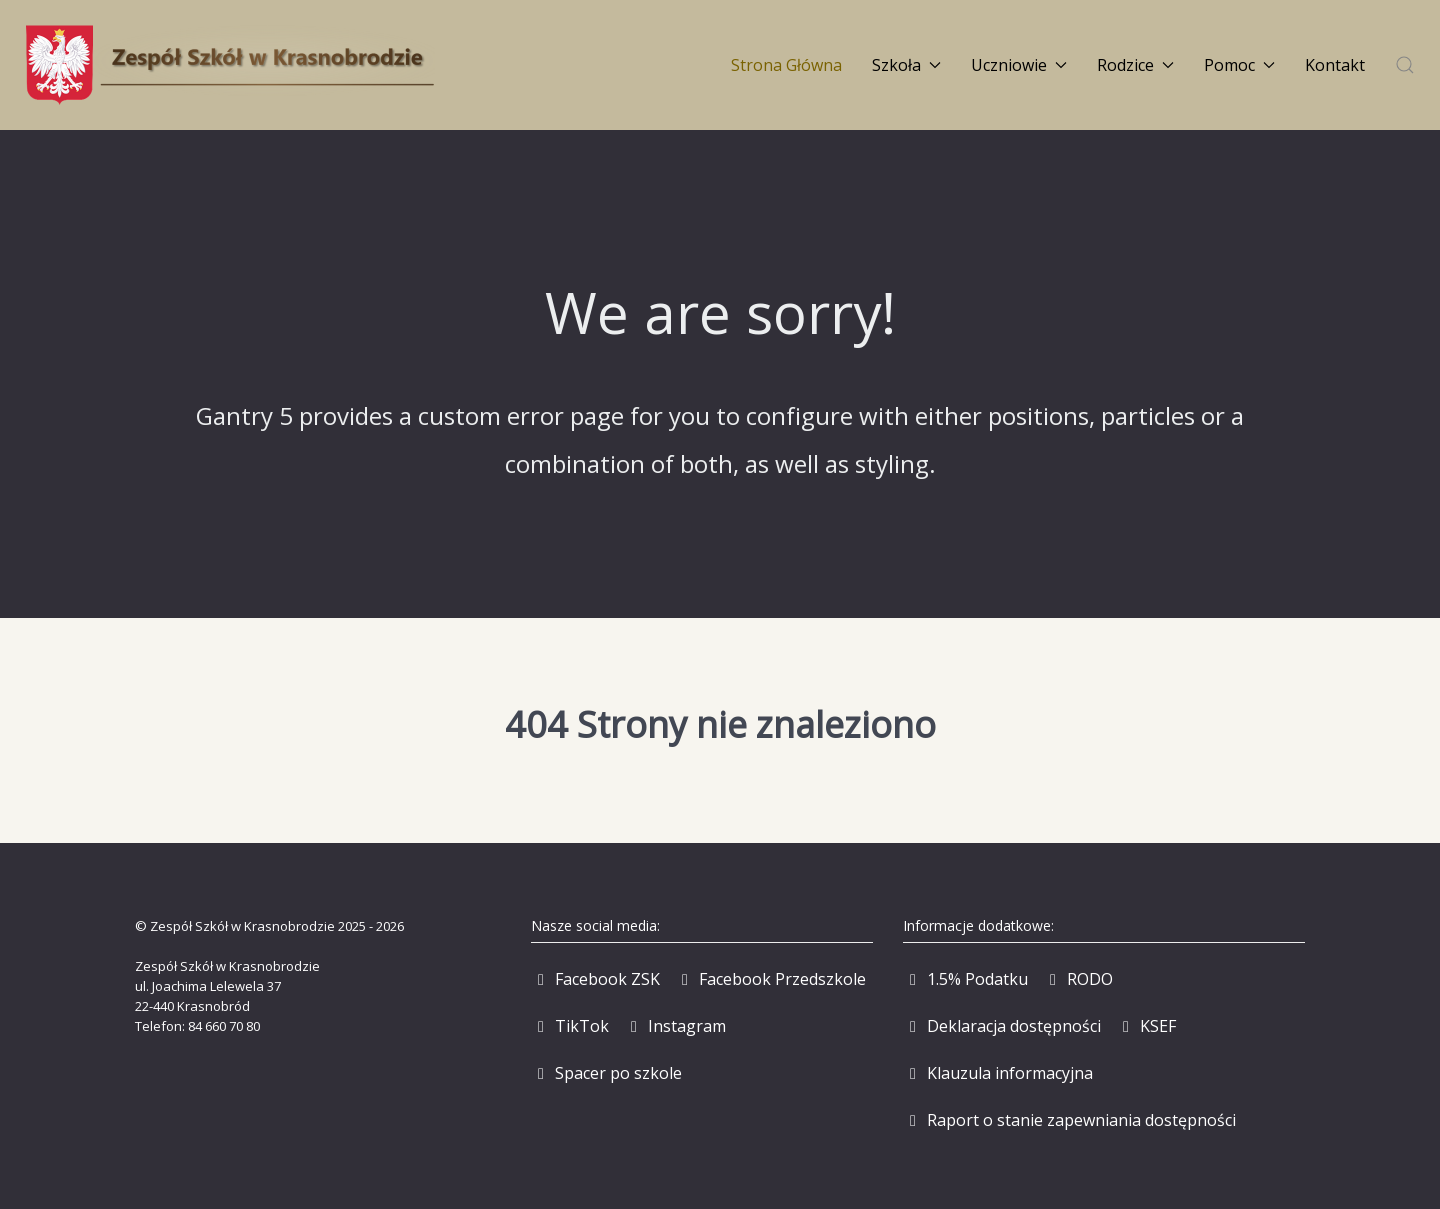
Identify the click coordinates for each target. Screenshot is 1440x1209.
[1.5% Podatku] (965, 979)
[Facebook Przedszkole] (770, 979)
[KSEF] (1146, 1026)
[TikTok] (570, 1026)
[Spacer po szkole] (606, 1073)
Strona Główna (786, 65)
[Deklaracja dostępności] (1002, 1026)
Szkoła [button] (906, 65)
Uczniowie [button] (1019, 65)
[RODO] (1078, 979)
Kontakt (1335, 65)
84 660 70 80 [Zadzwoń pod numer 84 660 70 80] (224, 1026)
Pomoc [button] (1239, 65)
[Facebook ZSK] (595, 979)
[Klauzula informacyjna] (998, 1073)
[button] (1405, 65)
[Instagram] (675, 1026)
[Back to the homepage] (230, 65)
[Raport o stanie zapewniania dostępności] (1069, 1120)
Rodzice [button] (1135, 65)
